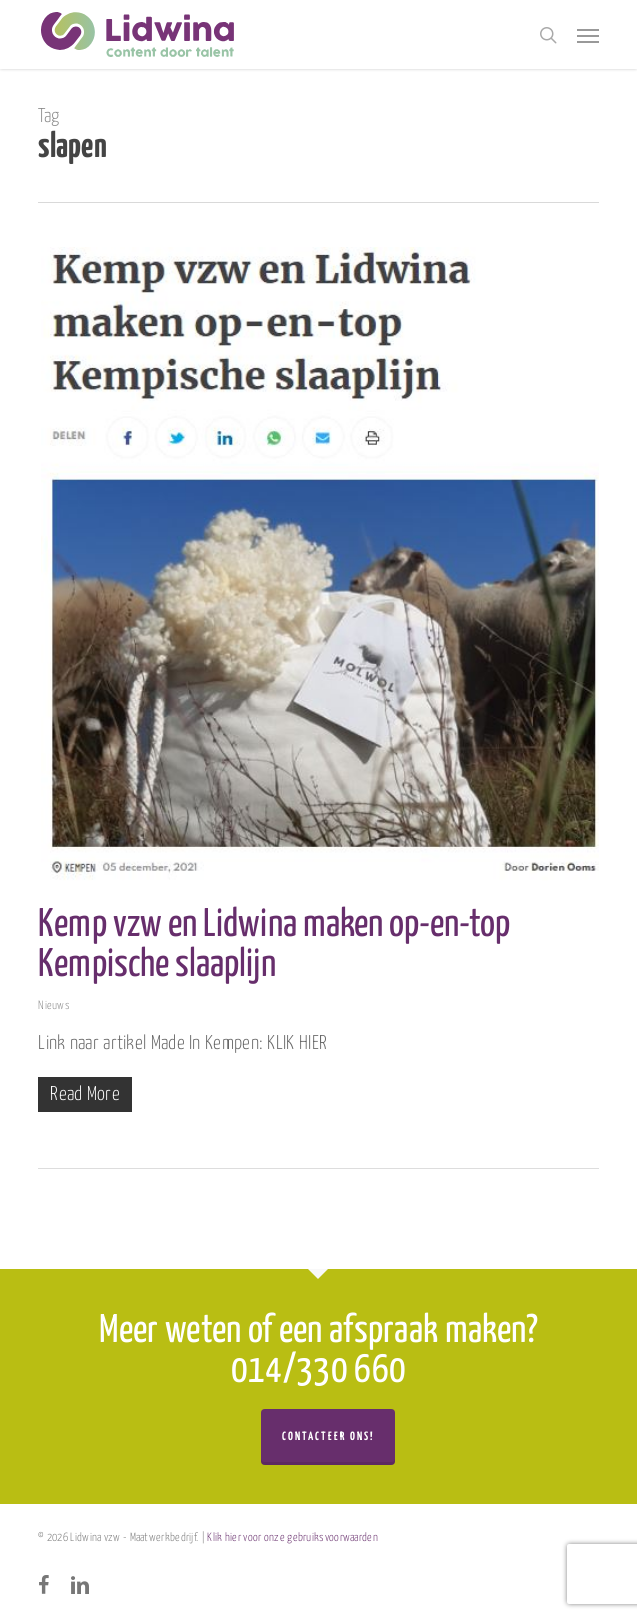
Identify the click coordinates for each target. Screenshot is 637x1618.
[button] (588, 35)
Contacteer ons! (328, 1436)
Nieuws (54, 1005)
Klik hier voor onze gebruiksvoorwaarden (292, 1537)
